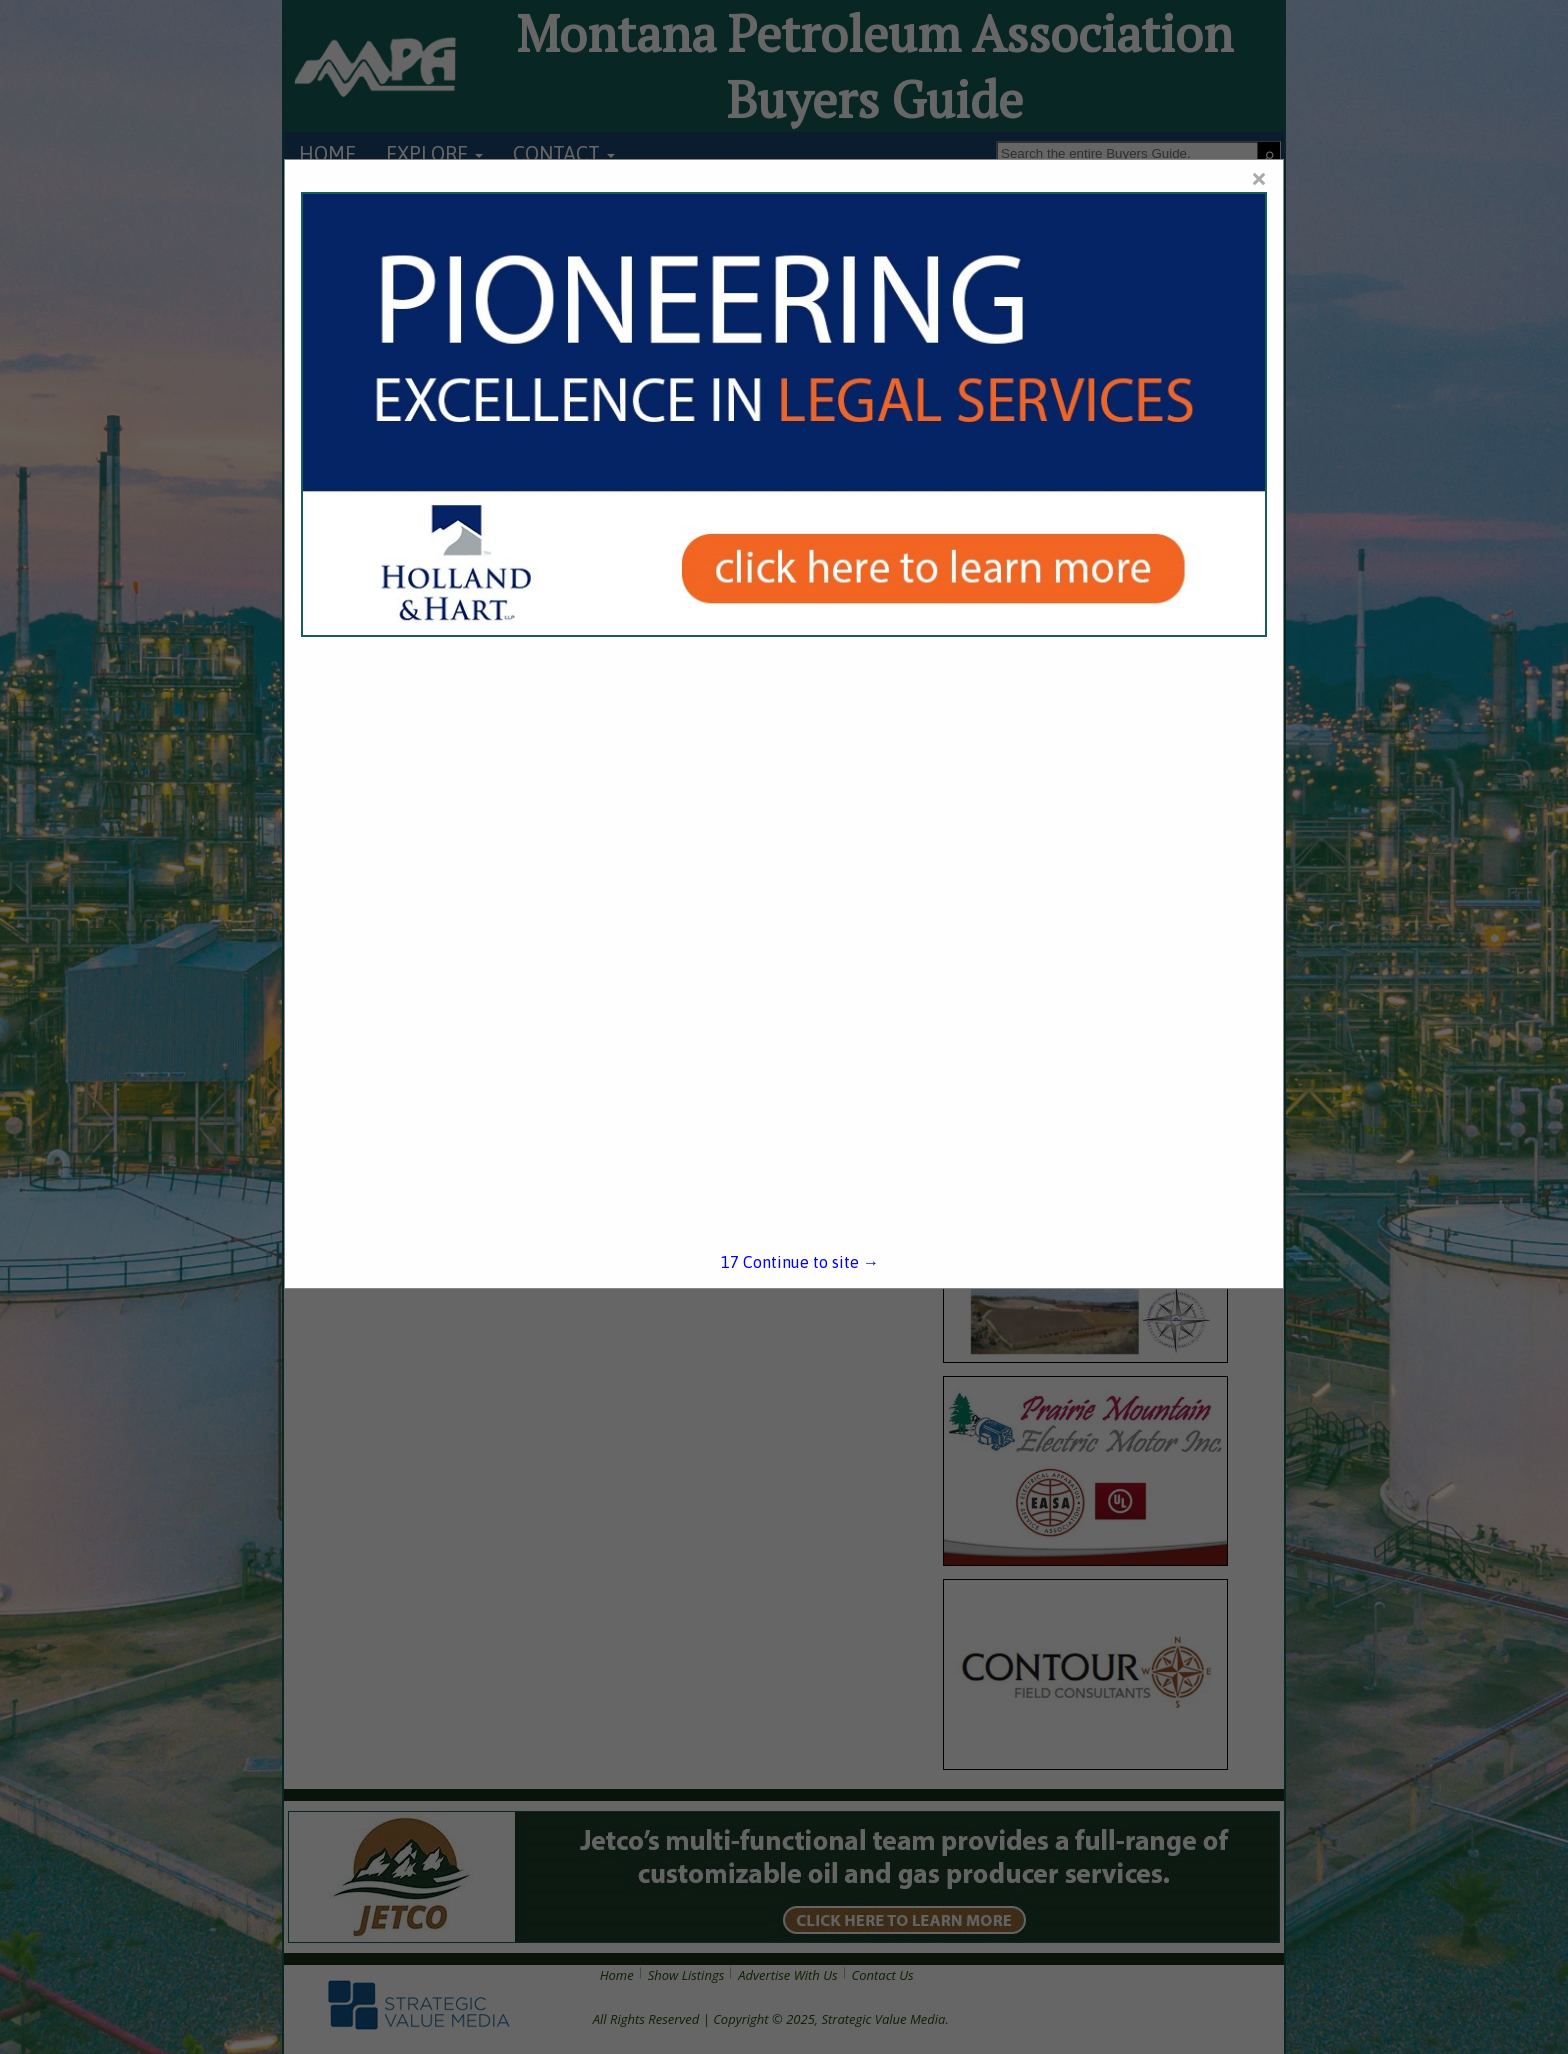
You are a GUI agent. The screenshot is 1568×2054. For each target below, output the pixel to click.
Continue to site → (800, 1262)
